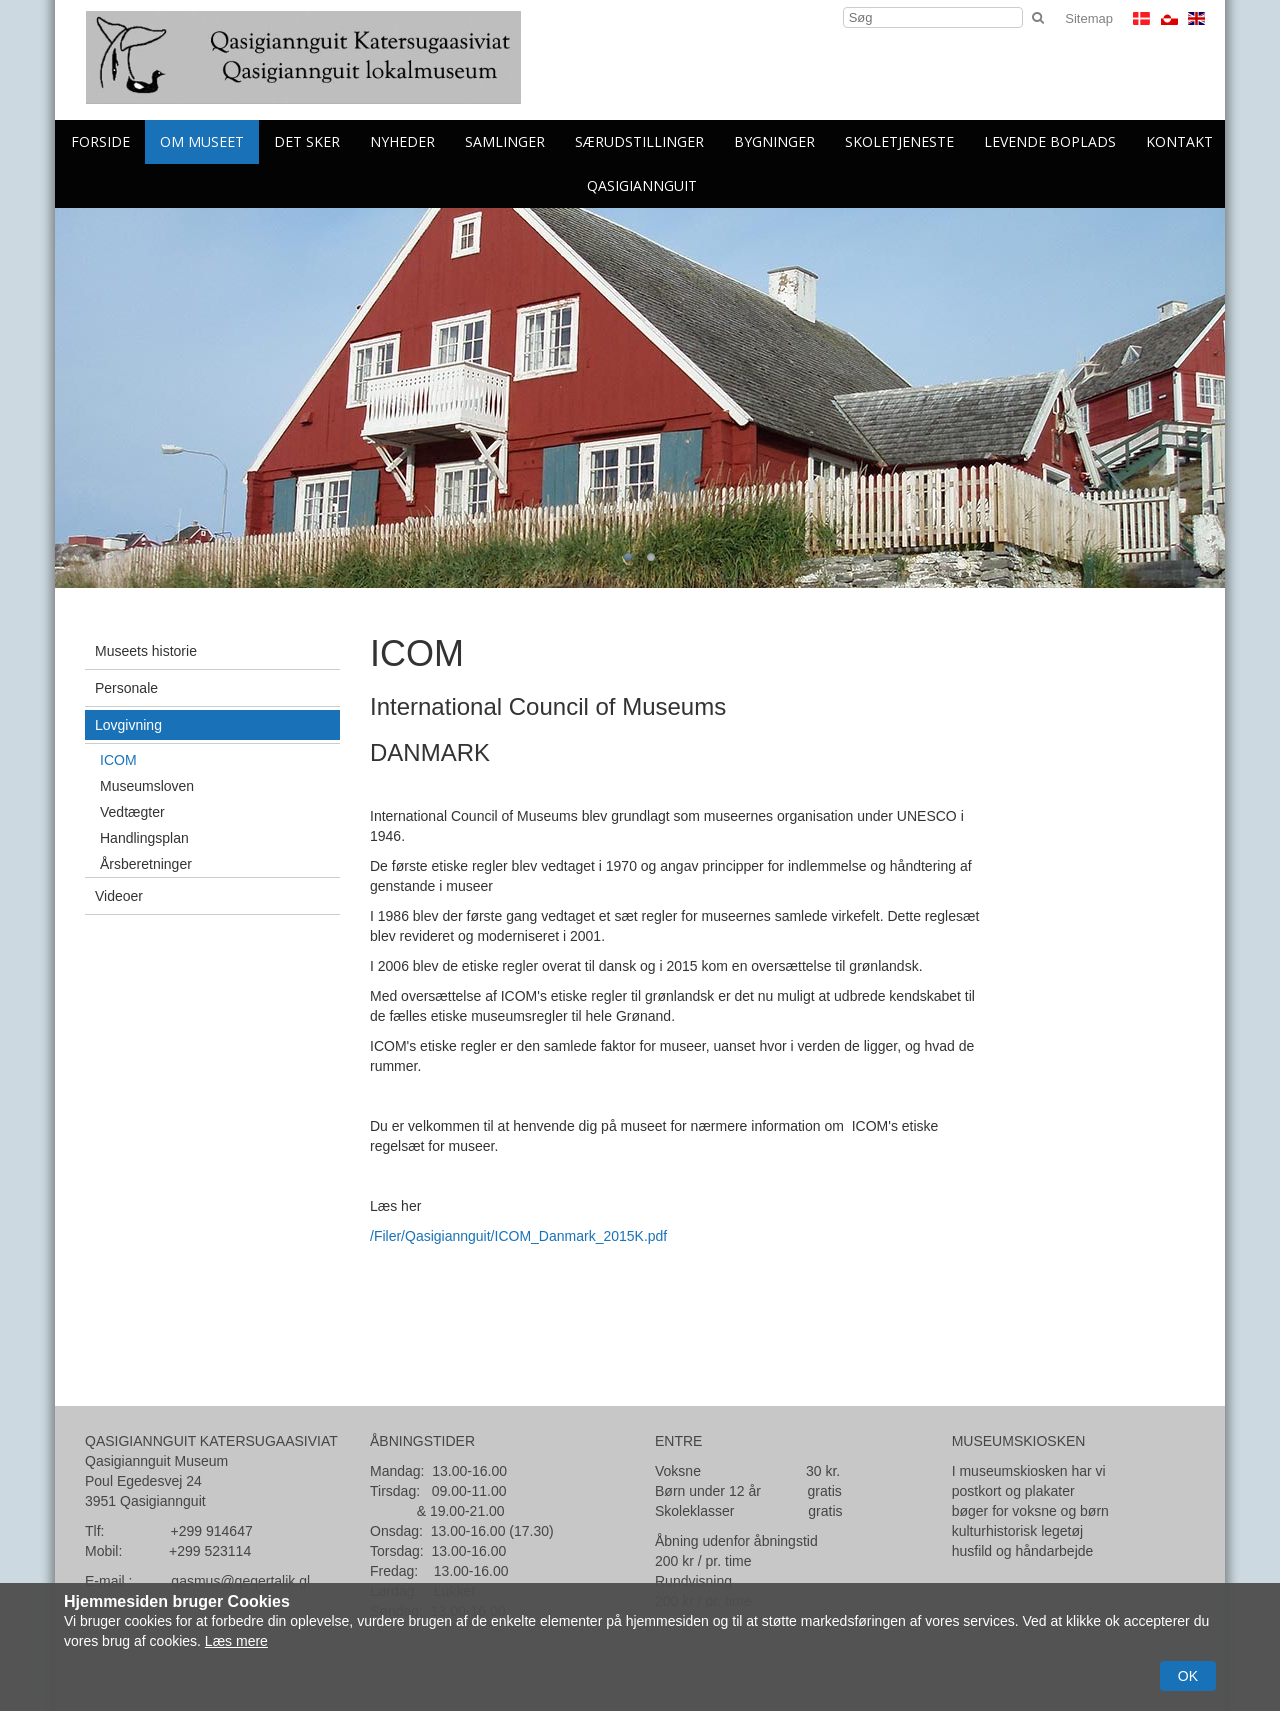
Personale (126, 688)
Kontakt (1179, 141)
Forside (100, 141)
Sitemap (1089, 18)
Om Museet (202, 141)
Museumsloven (147, 786)
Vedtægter (132, 812)
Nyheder (402, 141)
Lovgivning (128, 725)
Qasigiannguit (642, 185)
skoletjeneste (899, 141)
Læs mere (236, 1641)
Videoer (119, 896)
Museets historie (146, 651)
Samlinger (505, 141)
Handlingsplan (144, 838)
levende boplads (1050, 141)
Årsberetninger (146, 864)
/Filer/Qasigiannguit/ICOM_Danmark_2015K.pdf (518, 1236)
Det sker (307, 141)
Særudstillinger (639, 141)
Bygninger (774, 141)
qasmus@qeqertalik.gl (240, 1581)
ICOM (118, 760)
